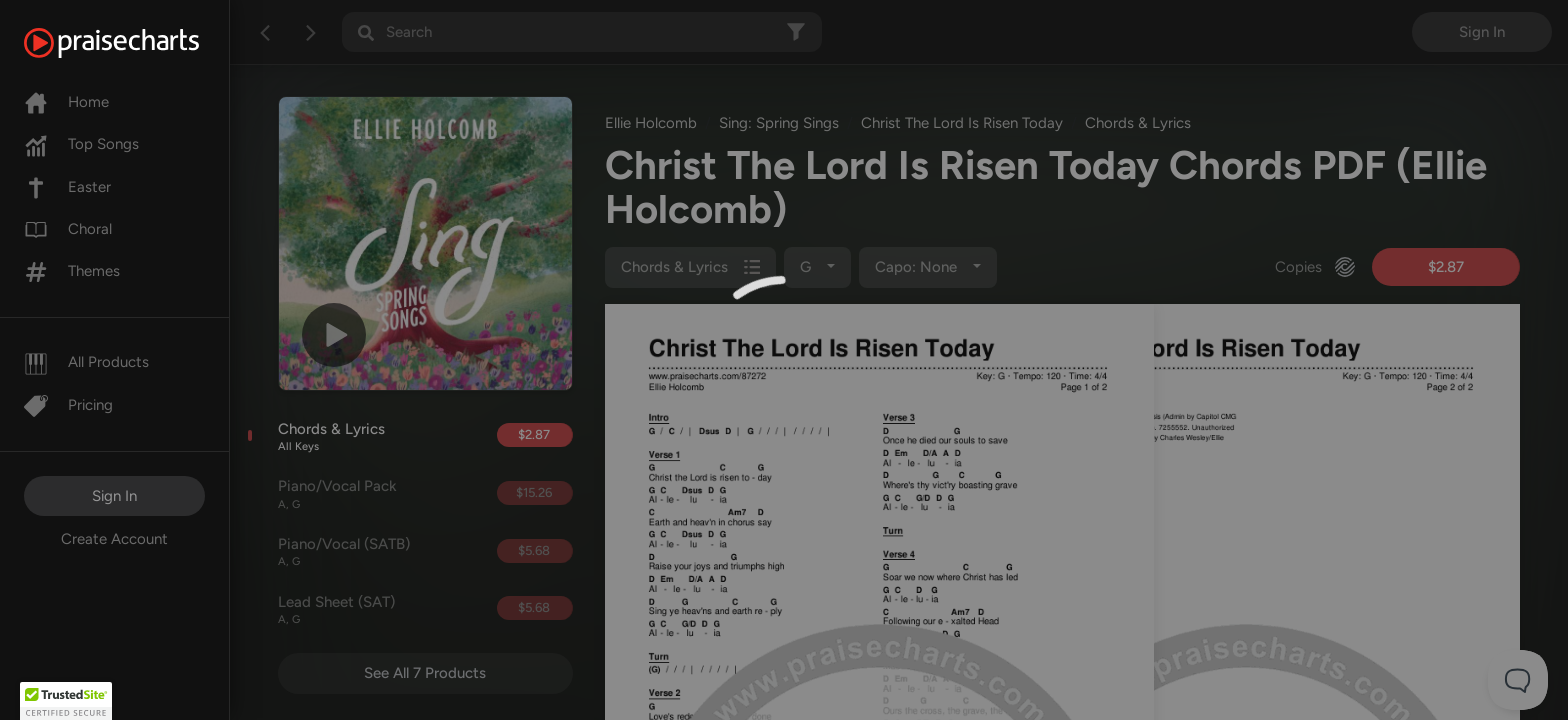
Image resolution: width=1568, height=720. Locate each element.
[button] (66, 701)
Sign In (114, 496)
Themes (72, 271)
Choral (68, 229)
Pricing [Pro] (68, 405)
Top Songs (81, 144)
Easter (67, 187)
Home (66, 102)
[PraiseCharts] (136, 43)
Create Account (114, 539)
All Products (86, 362)
